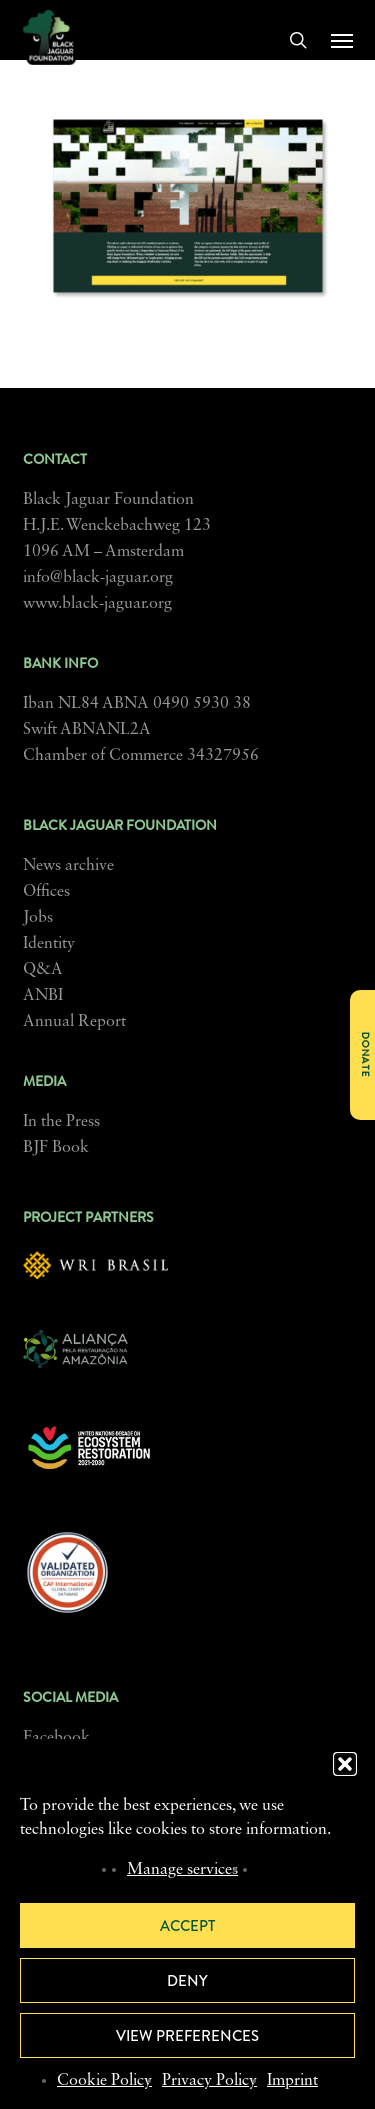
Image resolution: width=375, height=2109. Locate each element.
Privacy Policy (209, 2081)
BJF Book (56, 1148)
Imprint (292, 2081)
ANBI (43, 996)
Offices (46, 892)
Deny (187, 1981)
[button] (345, 1764)
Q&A (43, 970)
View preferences (187, 2036)
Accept (187, 1926)
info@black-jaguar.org (98, 578)
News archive (68, 866)
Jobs (38, 918)
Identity (49, 944)
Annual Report (74, 1022)
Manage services (182, 1870)
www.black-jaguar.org (97, 604)
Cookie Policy (104, 2081)
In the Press (61, 1122)
